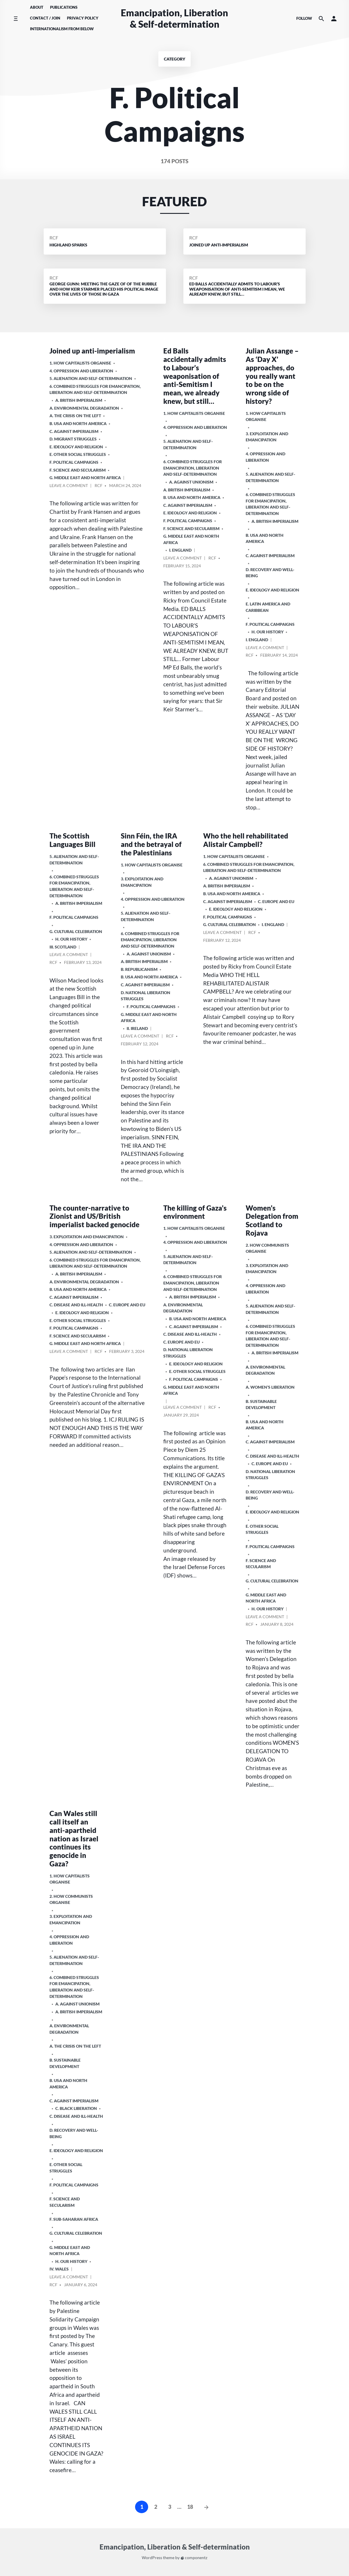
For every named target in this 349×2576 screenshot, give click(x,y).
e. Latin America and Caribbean (268, 607)
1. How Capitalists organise (80, 362)
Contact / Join (45, 18)
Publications (63, 7)
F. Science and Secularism (77, 470)
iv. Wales (59, 2268)
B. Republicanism (139, 969)
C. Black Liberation (76, 2108)
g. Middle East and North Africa (85, 477)
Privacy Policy (82, 18)
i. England (180, 550)
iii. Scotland (62, 946)
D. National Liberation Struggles (145, 995)
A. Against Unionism (191, 481)
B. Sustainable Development (261, 1404)
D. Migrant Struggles (73, 438)
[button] (334, 18)
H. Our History (267, 631)
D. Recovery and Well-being (270, 572)
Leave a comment (68, 486)
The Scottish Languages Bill (72, 840)
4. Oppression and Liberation (81, 370)
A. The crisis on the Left (75, 415)
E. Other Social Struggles (77, 454)
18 (190, 2507)
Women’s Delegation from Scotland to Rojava (272, 1220)
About (36, 7)
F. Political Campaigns (73, 462)
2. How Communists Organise (267, 1248)
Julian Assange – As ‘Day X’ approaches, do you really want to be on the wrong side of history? (272, 376)
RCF (53, 237)
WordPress (152, 2557)
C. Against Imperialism (73, 431)
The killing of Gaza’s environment (195, 1212)
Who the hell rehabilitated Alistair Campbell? (245, 840)
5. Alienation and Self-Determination (90, 378)
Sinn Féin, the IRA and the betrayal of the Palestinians (151, 844)
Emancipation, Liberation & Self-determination (174, 18)
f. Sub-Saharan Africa (73, 2219)
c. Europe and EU (276, 901)
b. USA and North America (78, 423)
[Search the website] (321, 18)
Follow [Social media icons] (304, 18)
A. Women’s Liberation (270, 1387)
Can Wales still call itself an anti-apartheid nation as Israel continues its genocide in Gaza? (73, 1838)
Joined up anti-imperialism (92, 351)
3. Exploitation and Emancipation (267, 437)
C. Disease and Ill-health (76, 1304)
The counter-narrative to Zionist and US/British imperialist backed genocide (94, 1216)
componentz (194, 2557)
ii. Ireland (137, 1028)
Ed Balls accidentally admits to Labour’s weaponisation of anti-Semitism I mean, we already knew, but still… (194, 376)
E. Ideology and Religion (76, 446)
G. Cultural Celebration (75, 931)
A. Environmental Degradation (84, 408)
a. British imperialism (78, 400)
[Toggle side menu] (15, 18)
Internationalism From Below (62, 28)
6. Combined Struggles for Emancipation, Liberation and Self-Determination (95, 389)
